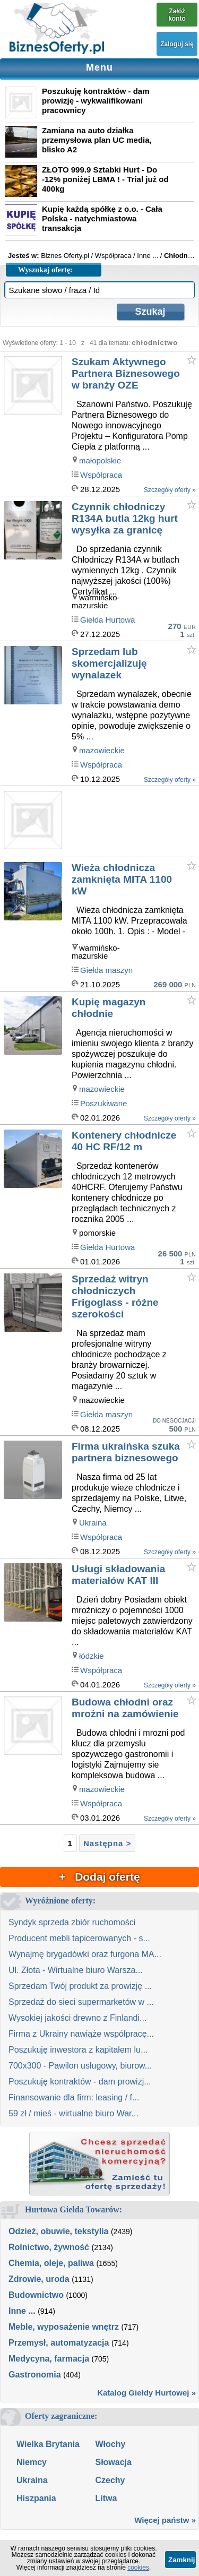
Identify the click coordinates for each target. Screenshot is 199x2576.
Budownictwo (36, 2294)
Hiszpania (36, 2498)
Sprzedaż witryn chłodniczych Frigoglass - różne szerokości (115, 1296)
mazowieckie (102, 750)
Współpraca (101, 474)
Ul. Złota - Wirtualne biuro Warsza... (75, 1970)
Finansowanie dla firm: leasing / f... (73, 2097)
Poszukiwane (103, 1103)
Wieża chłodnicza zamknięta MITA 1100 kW (122, 879)
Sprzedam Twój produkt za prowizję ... (80, 1986)
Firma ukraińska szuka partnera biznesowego (126, 1452)
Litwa (106, 2498)
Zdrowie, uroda (39, 2279)
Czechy (110, 2480)
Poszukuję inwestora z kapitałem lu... (78, 2049)
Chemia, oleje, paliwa (51, 2263)
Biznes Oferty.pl (65, 256)
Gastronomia (34, 2374)
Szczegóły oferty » (170, 490)
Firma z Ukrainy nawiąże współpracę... (81, 2033)
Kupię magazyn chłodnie (108, 1007)
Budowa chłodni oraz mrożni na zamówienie (125, 1707)
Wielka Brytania (48, 2444)
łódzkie (91, 1655)
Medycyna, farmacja (48, 2358)
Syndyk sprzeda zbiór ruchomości (71, 1922)
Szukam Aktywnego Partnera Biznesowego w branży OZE (126, 373)
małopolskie (100, 460)
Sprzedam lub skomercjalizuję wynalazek (109, 663)
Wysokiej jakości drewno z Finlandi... (77, 2017)
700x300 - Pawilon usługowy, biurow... (80, 2065)
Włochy (110, 2444)
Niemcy (31, 2462)
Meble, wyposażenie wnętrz (63, 2326)
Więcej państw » (165, 2520)
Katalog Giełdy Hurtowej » (146, 2392)
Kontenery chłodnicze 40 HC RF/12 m (124, 1141)
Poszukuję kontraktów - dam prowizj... (79, 2081)
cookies (138, 2567)
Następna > (107, 1843)
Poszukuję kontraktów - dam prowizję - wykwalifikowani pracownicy (96, 101)
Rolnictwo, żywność (48, 2247)
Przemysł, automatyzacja (58, 2342)
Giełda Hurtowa (107, 619)
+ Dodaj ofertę (99, 1877)
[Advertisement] (134, 822)
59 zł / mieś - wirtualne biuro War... (73, 2113)
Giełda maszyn (106, 970)
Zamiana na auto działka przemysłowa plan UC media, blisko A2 (97, 140)
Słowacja (113, 2462)
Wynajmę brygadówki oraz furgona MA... (84, 1954)
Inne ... (22, 2310)
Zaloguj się (177, 44)
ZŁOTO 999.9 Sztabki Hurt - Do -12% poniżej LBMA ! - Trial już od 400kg (105, 179)
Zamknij (181, 2560)
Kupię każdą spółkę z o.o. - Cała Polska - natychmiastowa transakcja (102, 218)
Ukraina (93, 1522)
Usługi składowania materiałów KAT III (118, 1574)
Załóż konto (177, 14)
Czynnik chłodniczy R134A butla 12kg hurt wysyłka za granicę (125, 518)
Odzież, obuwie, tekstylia (58, 2231)
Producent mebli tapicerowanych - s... (79, 1938)
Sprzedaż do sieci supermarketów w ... (81, 2001)
